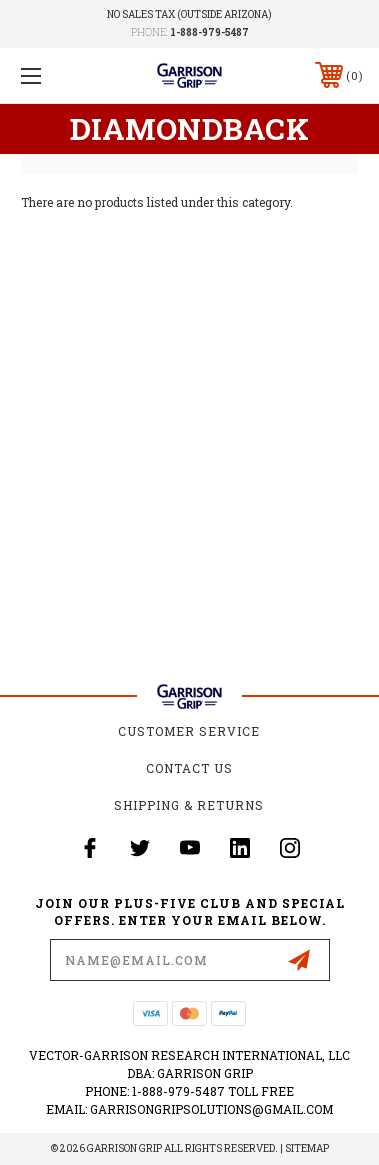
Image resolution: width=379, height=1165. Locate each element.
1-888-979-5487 (209, 32)
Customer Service (189, 731)
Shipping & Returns (189, 805)
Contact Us (189, 768)
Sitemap (307, 1148)
